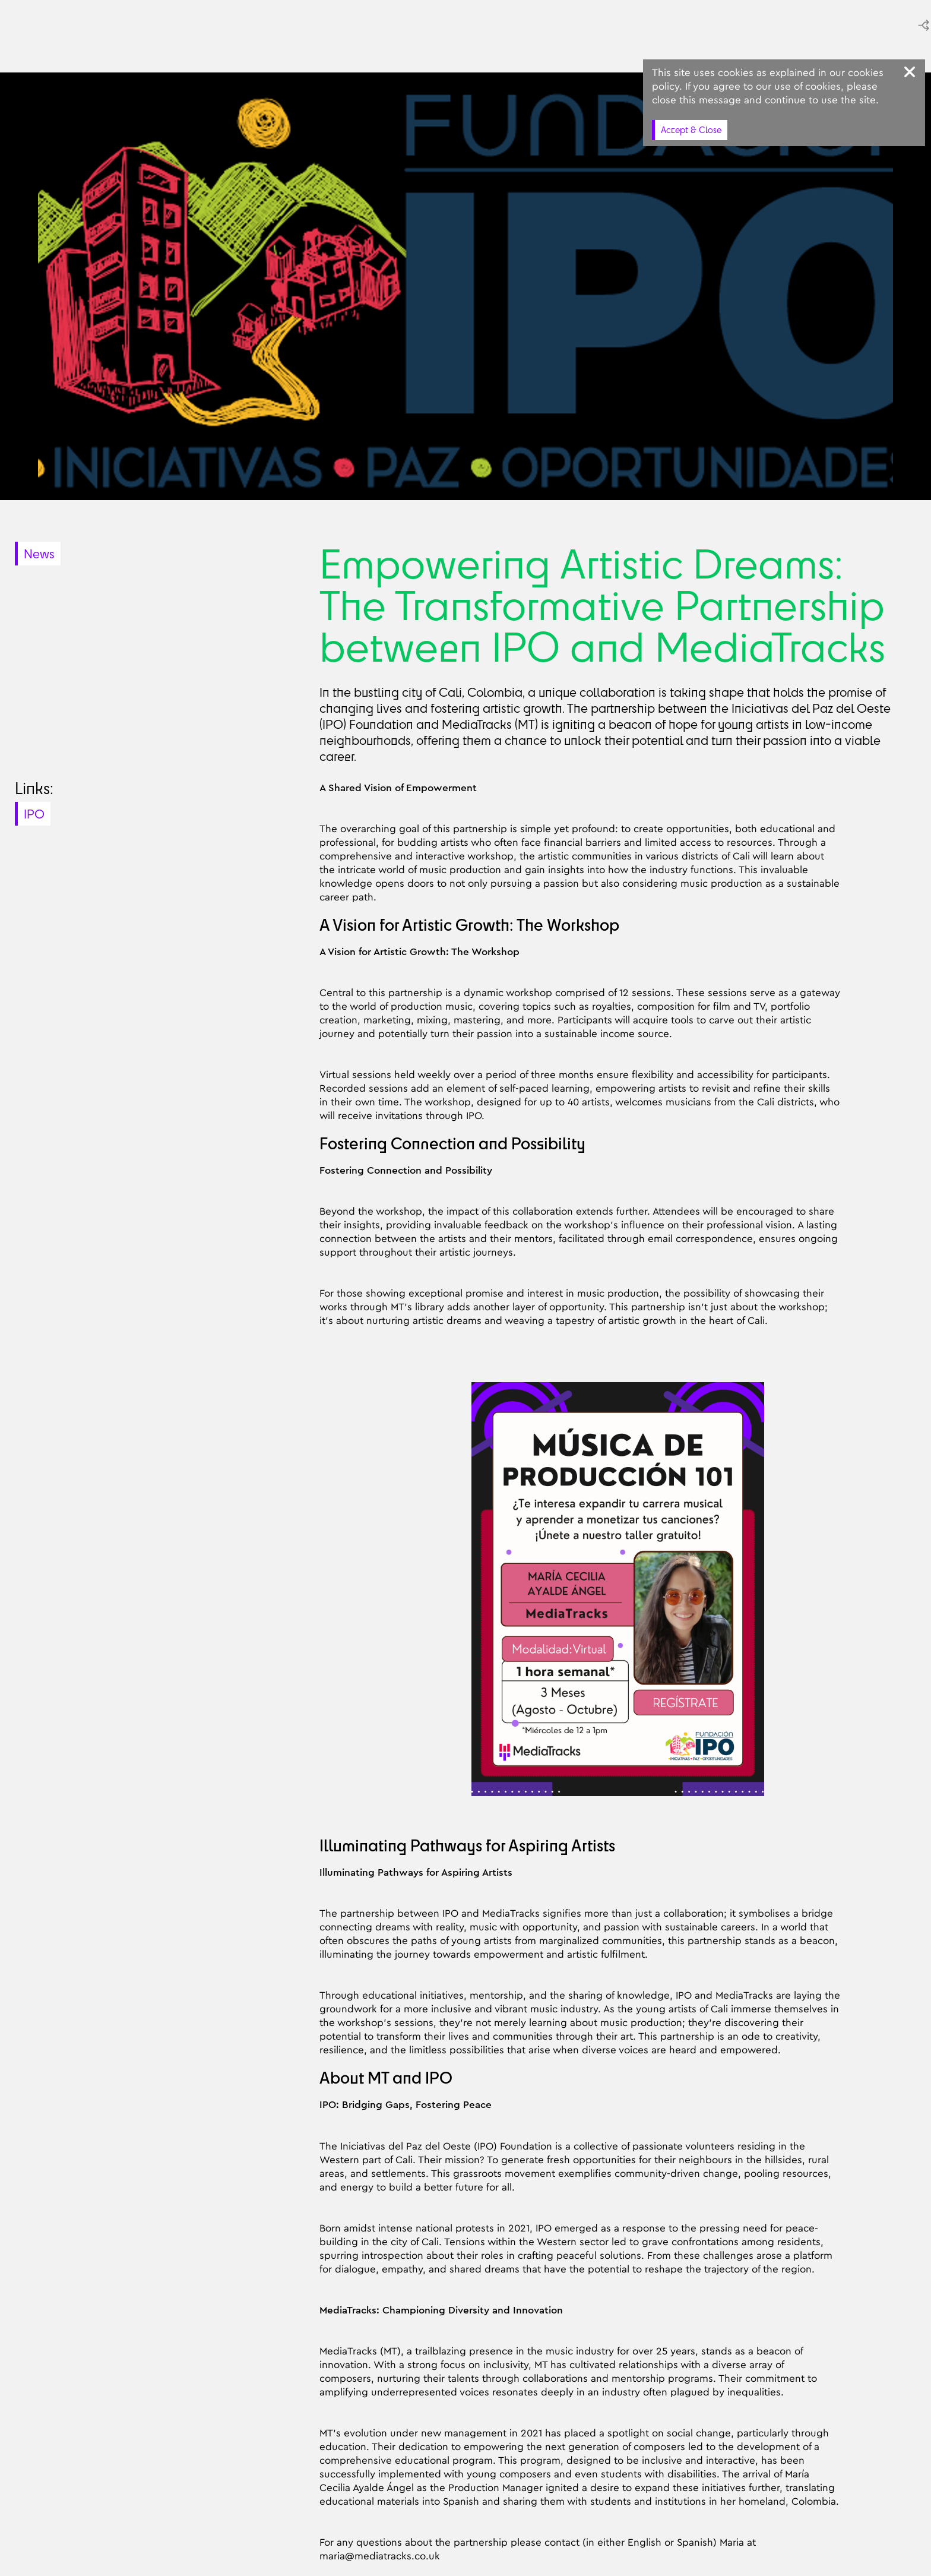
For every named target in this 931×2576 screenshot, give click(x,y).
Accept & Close (691, 129)
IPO (34, 813)
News (39, 553)
